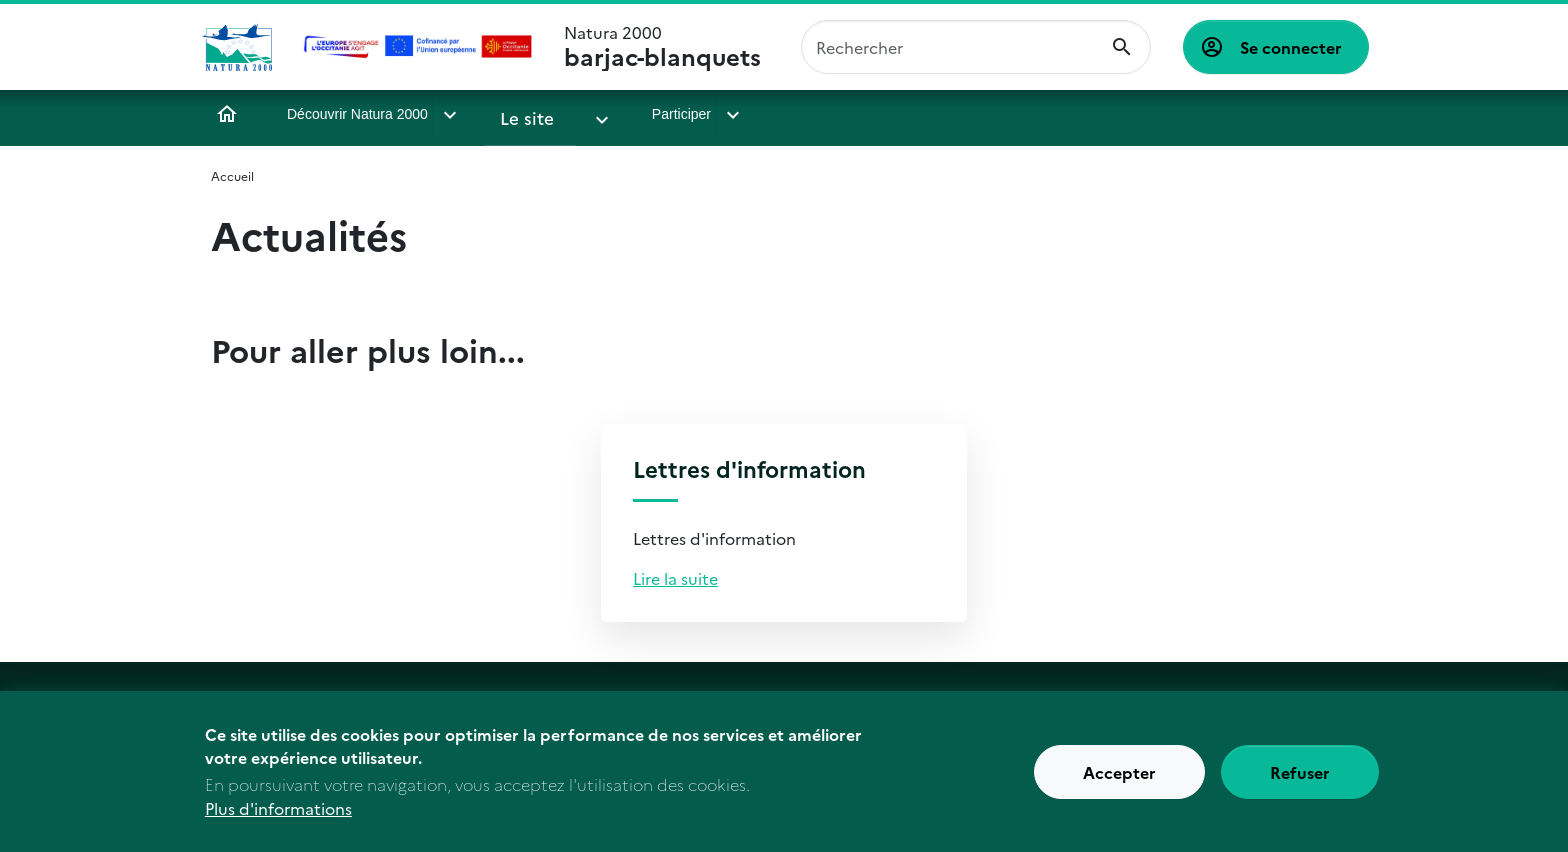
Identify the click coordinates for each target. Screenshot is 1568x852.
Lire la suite (675, 578)
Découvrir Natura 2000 (357, 114)
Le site (521, 114)
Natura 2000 (662, 47)
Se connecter (1291, 47)
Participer (644, 114)
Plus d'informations (278, 820)
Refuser (1300, 784)
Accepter (1119, 784)
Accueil (227, 114)
